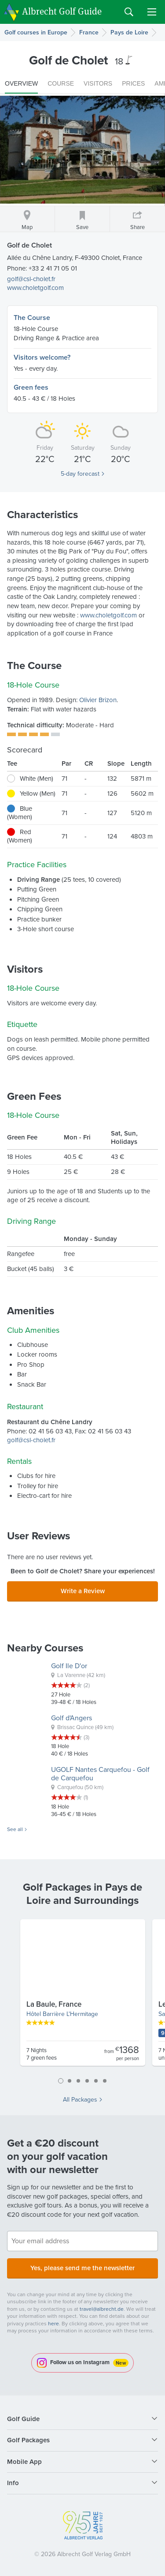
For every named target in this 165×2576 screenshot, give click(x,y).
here (53, 2324)
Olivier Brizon (98, 700)
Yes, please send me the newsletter (82, 2268)
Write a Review (83, 1591)
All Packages (80, 2100)
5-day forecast (80, 474)
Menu (151, 12)
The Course (32, 317)
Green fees (31, 387)
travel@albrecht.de (102, 2309)
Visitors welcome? (42, 357)
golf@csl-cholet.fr (31, 279)
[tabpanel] (82, 1996)
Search (128, 12)
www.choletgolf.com (35, 288)
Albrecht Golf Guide (62, 11)
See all (15, 1829)
